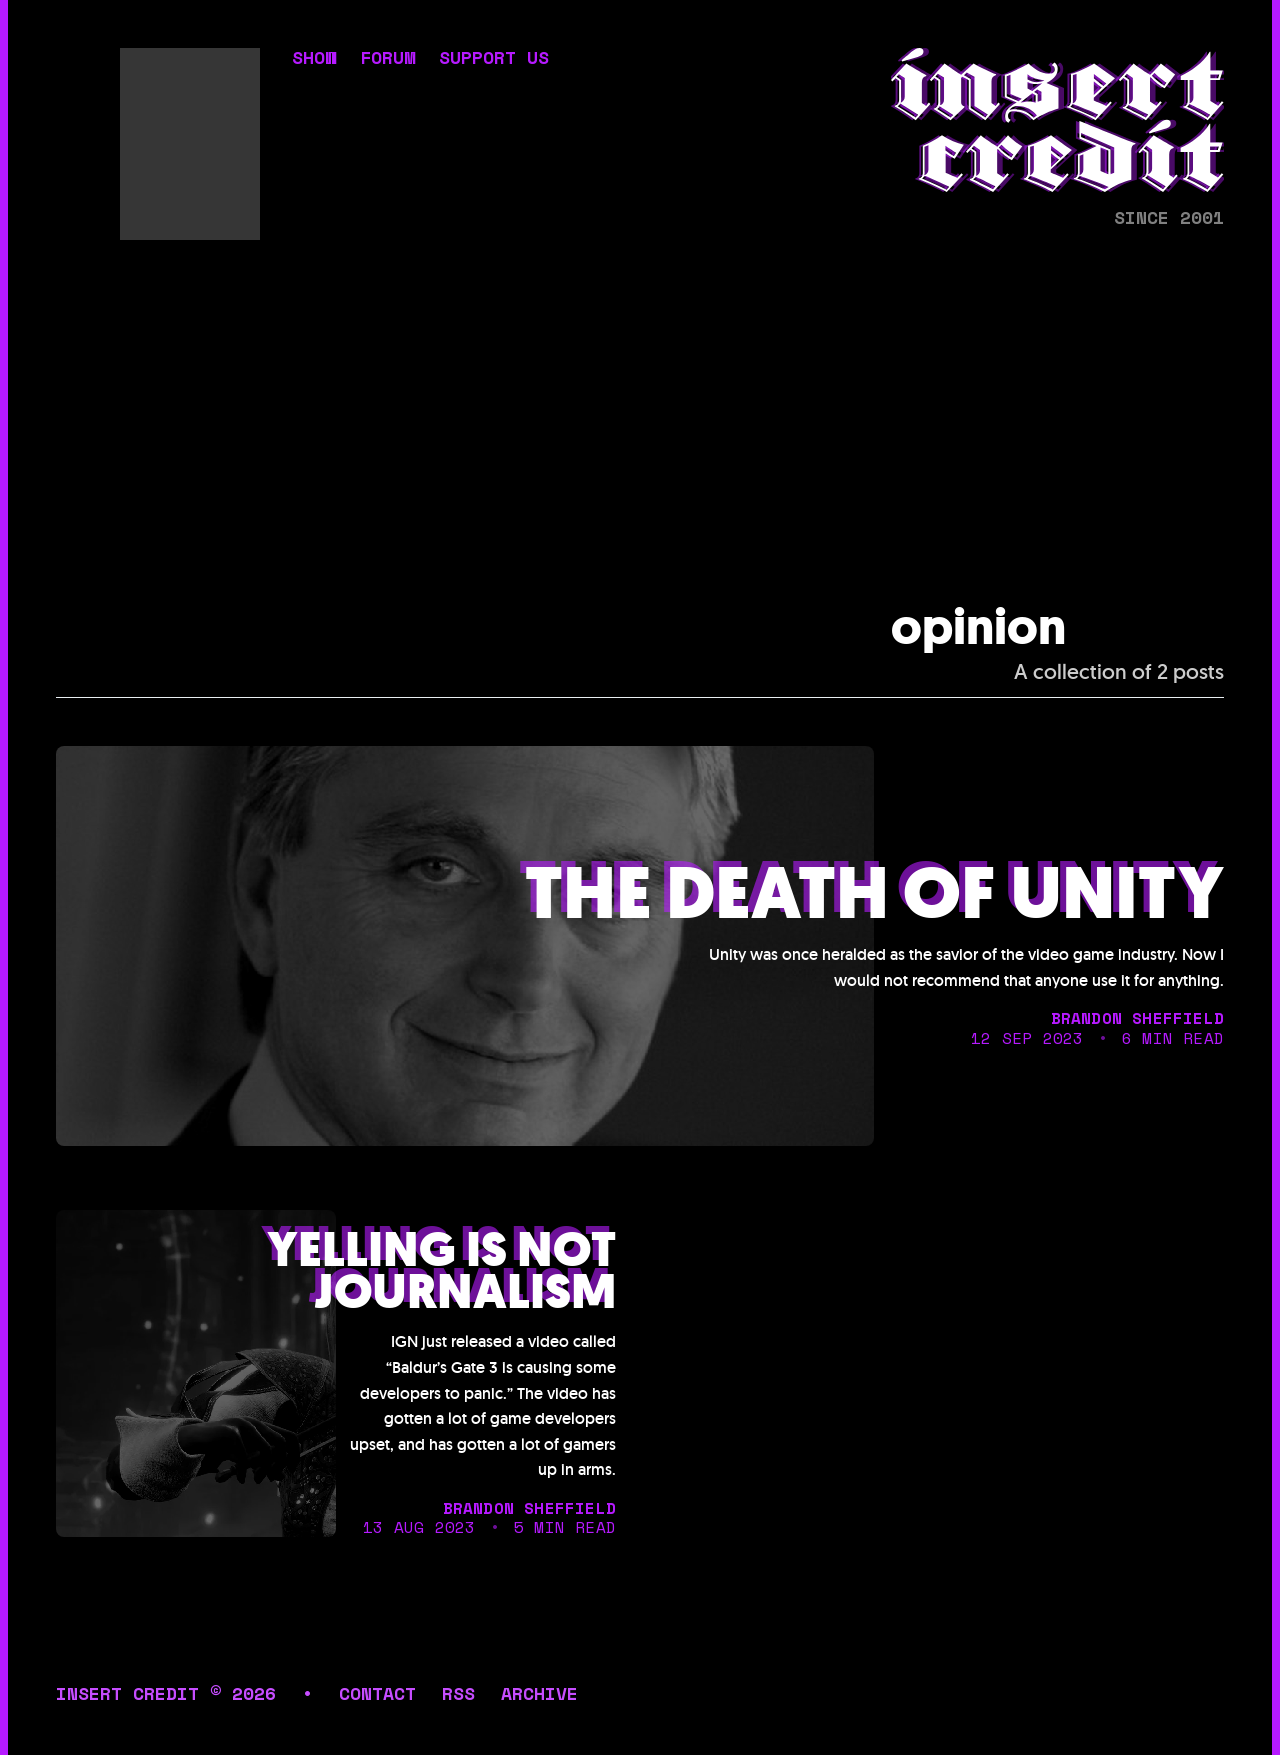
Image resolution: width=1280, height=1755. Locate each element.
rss (458, 1693)
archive (539, 1693)
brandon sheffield (1137, 1018)
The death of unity (874, 894)
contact (377, 1693)
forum (387, 59)
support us (494, 59)
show (314, 59)
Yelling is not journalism (441, 1271)
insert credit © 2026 (166, 1693)
